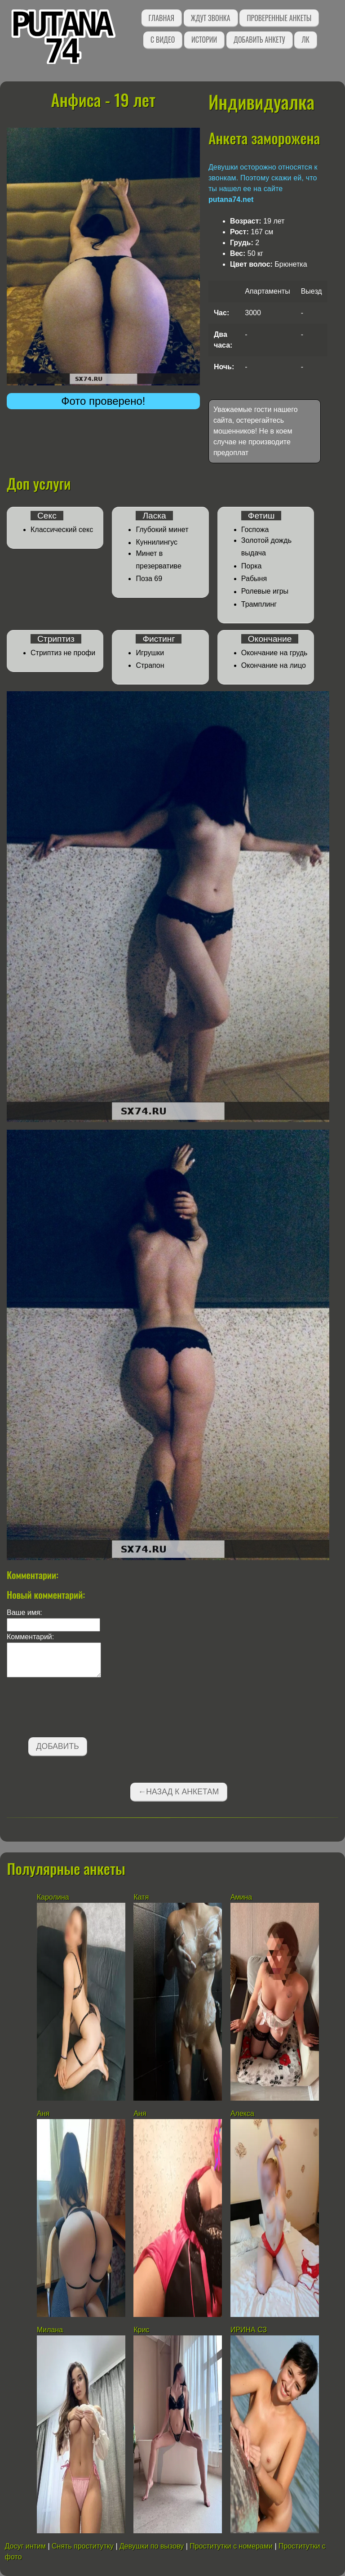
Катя (141, 1897)
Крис (141, 2330)
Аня (43, 2113)
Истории (204, 39)
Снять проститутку (83, 2546)
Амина (241, 1897)
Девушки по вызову (151, 2546)
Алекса (242, 2113)
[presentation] (75, 1708)
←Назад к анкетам (178, 1791)
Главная (161, 18)
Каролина (53, 1897)
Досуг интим (25, 2546)
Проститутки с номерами (231, 2546)
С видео (162, 39)
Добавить (57, 1746)
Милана (50, 2330)
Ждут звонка (210, 18)
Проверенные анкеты (279, 18)
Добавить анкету (259, 39)
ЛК (305, 39)
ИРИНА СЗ (248, 2330)
